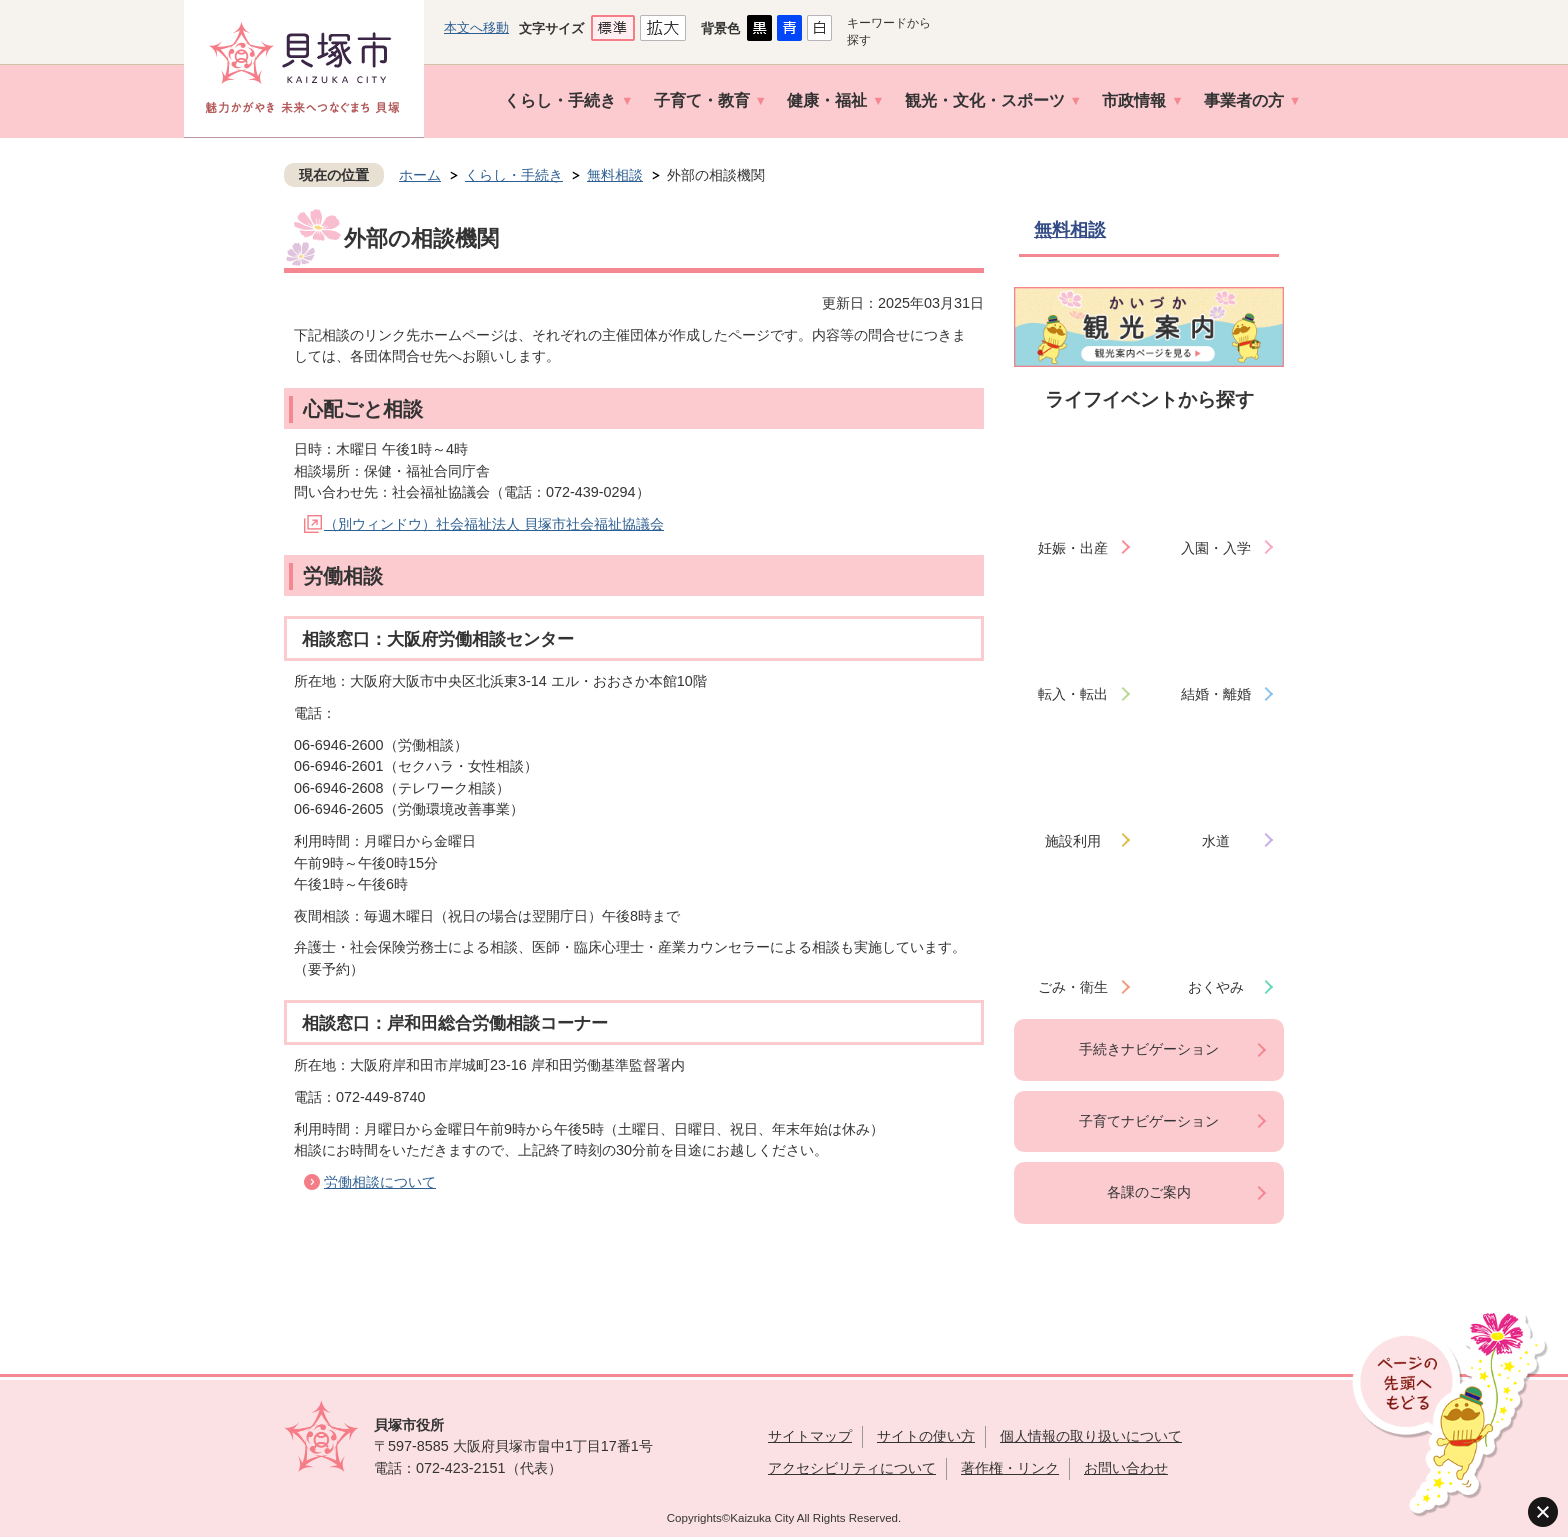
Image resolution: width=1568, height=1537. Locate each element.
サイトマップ (810, 1436)
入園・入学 (1216, 548)
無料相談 (615, 175)
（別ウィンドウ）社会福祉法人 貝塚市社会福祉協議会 (494, 524)
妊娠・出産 (1073, 548)
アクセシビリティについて (852, 1468)
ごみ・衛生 (1073, 987)
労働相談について (380, 1182)
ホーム (420, 175)
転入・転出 (1073, 694)
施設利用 (1073, 841)
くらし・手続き (560, 100)
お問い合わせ (1126, 1468)
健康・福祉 (827, 100)
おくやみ (1216, 987)
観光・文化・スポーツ (985, 100)
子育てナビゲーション (1149, 1121)
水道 (1216, 841)
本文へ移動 (476, 27)
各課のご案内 (1149, 1192)
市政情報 (1134, 100)
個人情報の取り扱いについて (1091, 1436)
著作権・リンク (1010, 1468)
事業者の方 (1244, 100)
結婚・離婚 (1216, 694)
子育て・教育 (702, 100)
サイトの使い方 (926, 1436)
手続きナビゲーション (1149, 1049)
